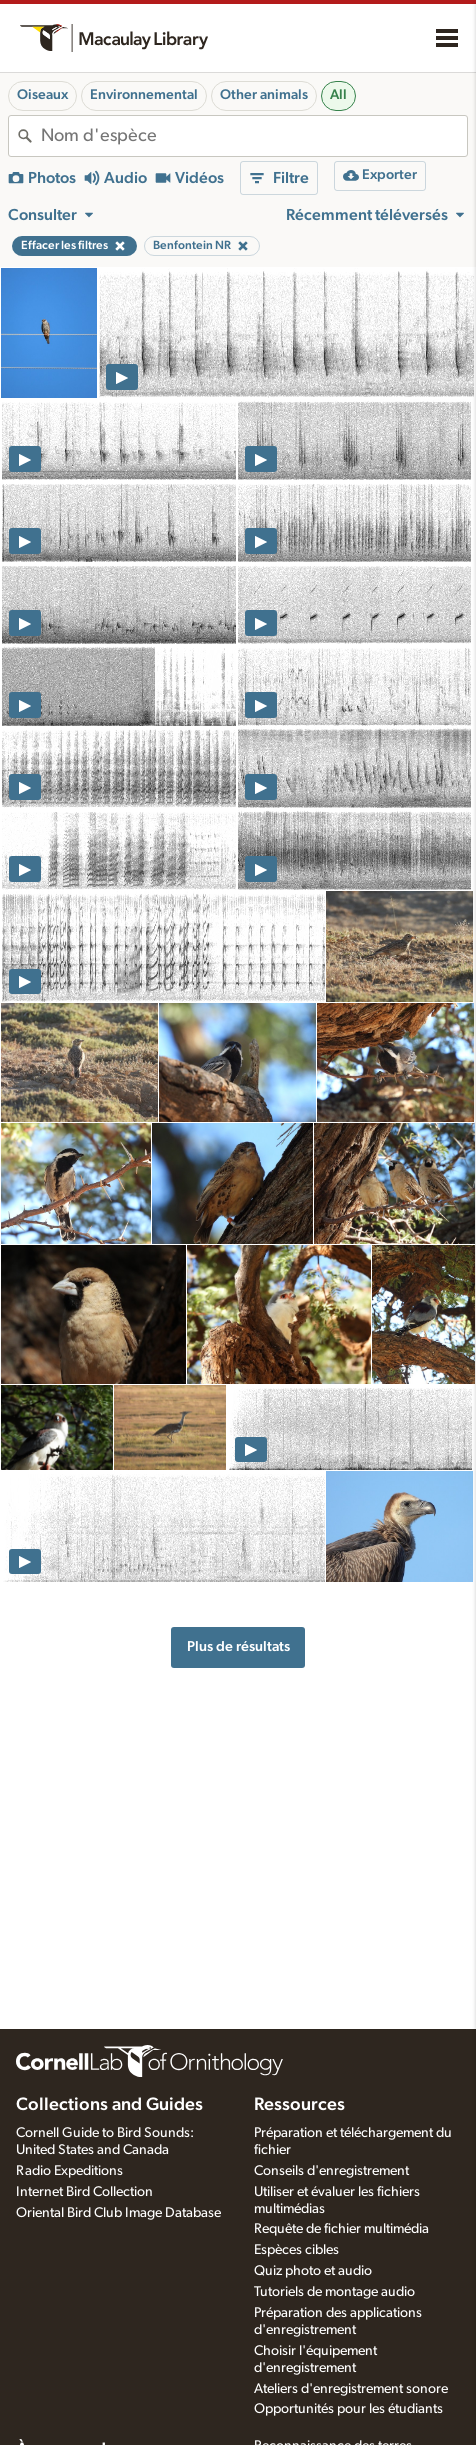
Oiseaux (42, 95)
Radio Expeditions (69, 2171)
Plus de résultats (238, 1646)
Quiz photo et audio (313, 2271)
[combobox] (254, 136)
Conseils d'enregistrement (331, 2171)
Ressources (299, 2105)
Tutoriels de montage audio (334, 2292)
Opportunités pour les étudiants (348, 2409)
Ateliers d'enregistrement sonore (351, 2389)
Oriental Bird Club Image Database (118, 2213)
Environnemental (144, 95)
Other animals (264, 95)
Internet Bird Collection (84, 2192)
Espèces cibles (296, 2250)
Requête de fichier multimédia (341, 2229)
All (338, 95)
